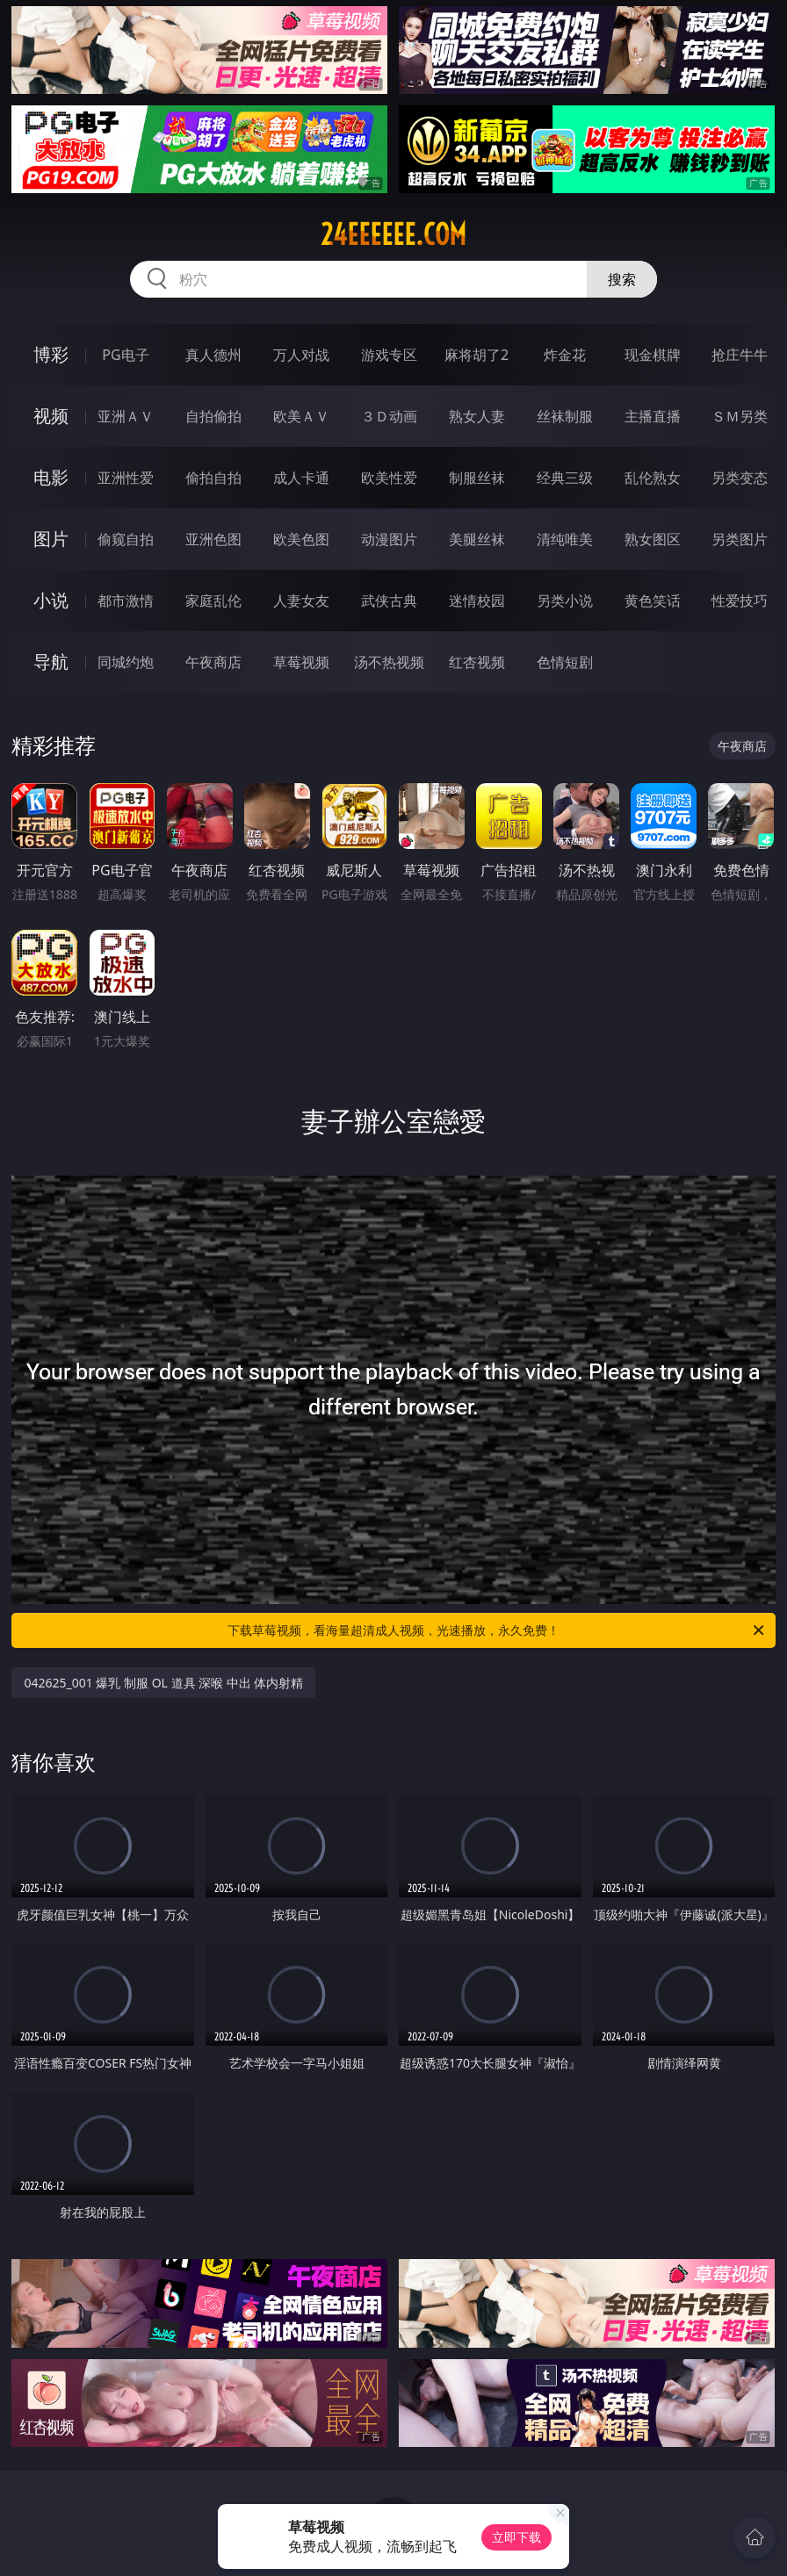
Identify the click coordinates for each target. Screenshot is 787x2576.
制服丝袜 (477, 477)
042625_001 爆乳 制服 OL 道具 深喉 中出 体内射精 (163, 1682)
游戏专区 (389, 354)
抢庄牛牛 (739, 354)
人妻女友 (301, 600)
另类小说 (565, 600)
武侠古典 (389, 600)
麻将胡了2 (476, 354)
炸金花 (565, 354)
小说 (51, 600)
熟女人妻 (477, 416)
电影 (51, 477)
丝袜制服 (565, 416)
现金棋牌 (653, 354)
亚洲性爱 (125, 477)
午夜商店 (213, 662)
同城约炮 (125, 662)
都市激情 (125, 600)
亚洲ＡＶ (125, 416)
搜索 (622, 279)
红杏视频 (477, 662)
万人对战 (301, 354)
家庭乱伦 (213, 600)
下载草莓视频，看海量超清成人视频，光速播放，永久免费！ (497, 1630)
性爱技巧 (739, 600)
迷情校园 (477, 600)
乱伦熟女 (653, 477)
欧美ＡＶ (301, 416)
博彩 (51, 354)
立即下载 (516, 2537)
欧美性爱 (389, 477)
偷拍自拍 (213, 477)
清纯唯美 (565, 539)
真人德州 (213, 354)
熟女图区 (653, 539)
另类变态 (739, 477)
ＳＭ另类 (739, 416)
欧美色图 (301, 539)
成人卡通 (301, 477)
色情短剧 (565, 662)
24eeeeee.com (393, 234)
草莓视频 (301, 662)
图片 (51, 538)
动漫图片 (389, 539)
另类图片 (739, 539)
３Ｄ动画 (389, 416)
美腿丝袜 (477, 539)
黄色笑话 (653, 600)
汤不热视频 (389, 662)
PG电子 (125, 354)
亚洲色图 (213, 539)
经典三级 (565, 477)
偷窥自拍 (125, 539)
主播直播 (653, 416)
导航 (51, 661)
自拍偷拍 (213, 416)
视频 (51, 416)
